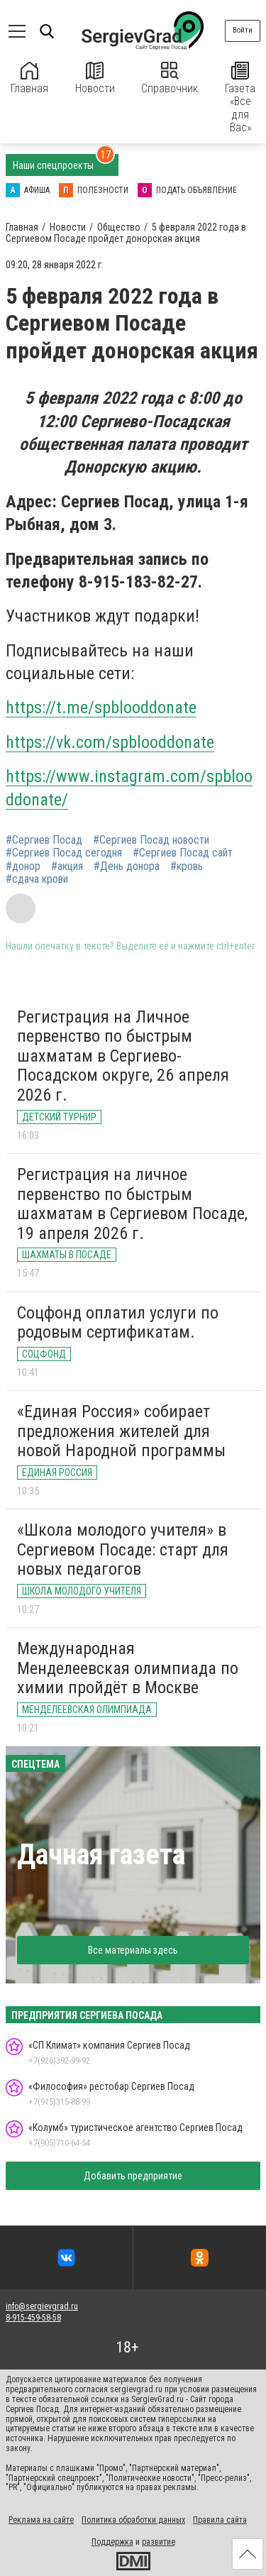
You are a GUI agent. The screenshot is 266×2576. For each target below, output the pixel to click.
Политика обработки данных (133, 2520)
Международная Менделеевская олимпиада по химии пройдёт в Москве (127, 1668)
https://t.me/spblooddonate (101, 707)
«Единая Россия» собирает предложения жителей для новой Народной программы (121, 1431)
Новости (95, 78)
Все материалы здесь (133, 1950)
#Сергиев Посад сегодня (64, 853)
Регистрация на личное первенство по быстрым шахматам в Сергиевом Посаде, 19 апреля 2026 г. (132, 1204)
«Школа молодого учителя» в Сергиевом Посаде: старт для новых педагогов (122, 1549)
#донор (23, 866)
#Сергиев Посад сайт (183, 853)
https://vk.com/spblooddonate (110, 742)
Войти (243, 30)
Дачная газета (101, 1854)
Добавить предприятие (133, 2175)
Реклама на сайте (41, 2520)
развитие (158, 2542)
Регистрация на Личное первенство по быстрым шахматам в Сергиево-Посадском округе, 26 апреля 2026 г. (123, 1056)
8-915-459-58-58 (33, 2318)
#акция (67, 866)
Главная (29, 78)
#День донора (127, 866)
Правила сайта (220, 2520)
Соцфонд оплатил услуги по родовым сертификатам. (117, 1323)
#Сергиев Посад (44, 840)
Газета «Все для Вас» (240, 98)
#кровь (186, 866)
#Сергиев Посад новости (151, 840)
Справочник (169, 78)
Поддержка (112, 2542)
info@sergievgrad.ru (42, 2306)
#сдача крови (37, 879)
